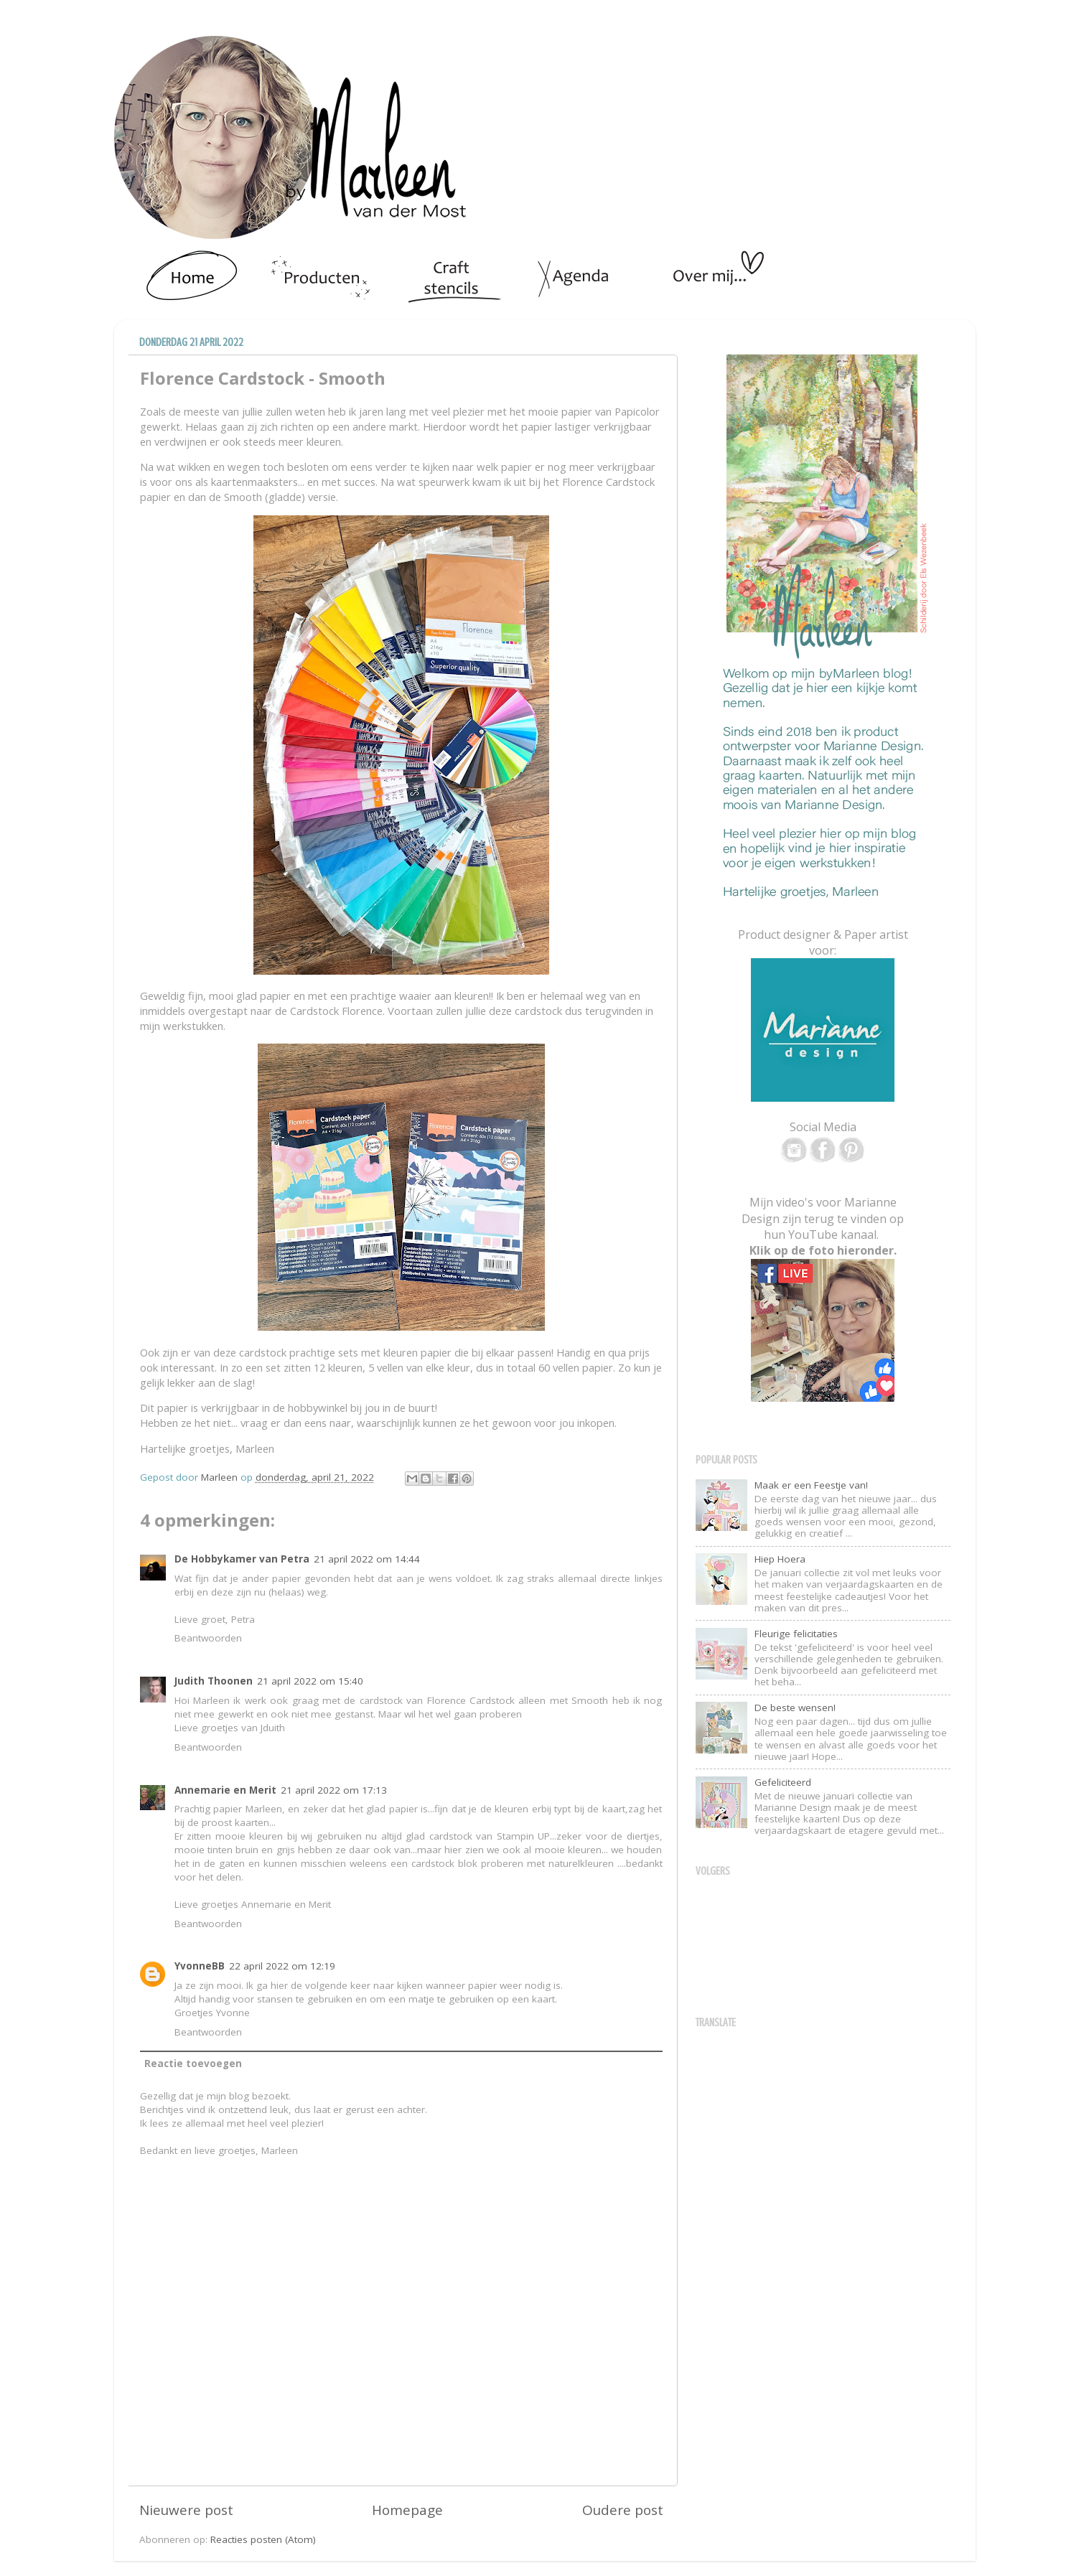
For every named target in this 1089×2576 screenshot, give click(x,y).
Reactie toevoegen (193, 2063)
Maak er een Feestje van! (811, 1485)
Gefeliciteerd (782, 1782)
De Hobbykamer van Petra (241, 1558)
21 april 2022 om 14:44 (367, 1558)
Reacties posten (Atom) (263, 2539)
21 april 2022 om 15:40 (310, 1681)
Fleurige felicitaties (796, 1633)
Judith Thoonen (213, 1681)
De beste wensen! (795, 1707)
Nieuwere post (186, 2510)
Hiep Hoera (779, 1558)
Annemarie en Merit (225, 1790)
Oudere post (622, 2510)
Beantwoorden (208, 1637)
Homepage (407, 2510)
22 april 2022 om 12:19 (282, 1965)
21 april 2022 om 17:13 (334, 1790)
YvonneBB (199, 1965)
